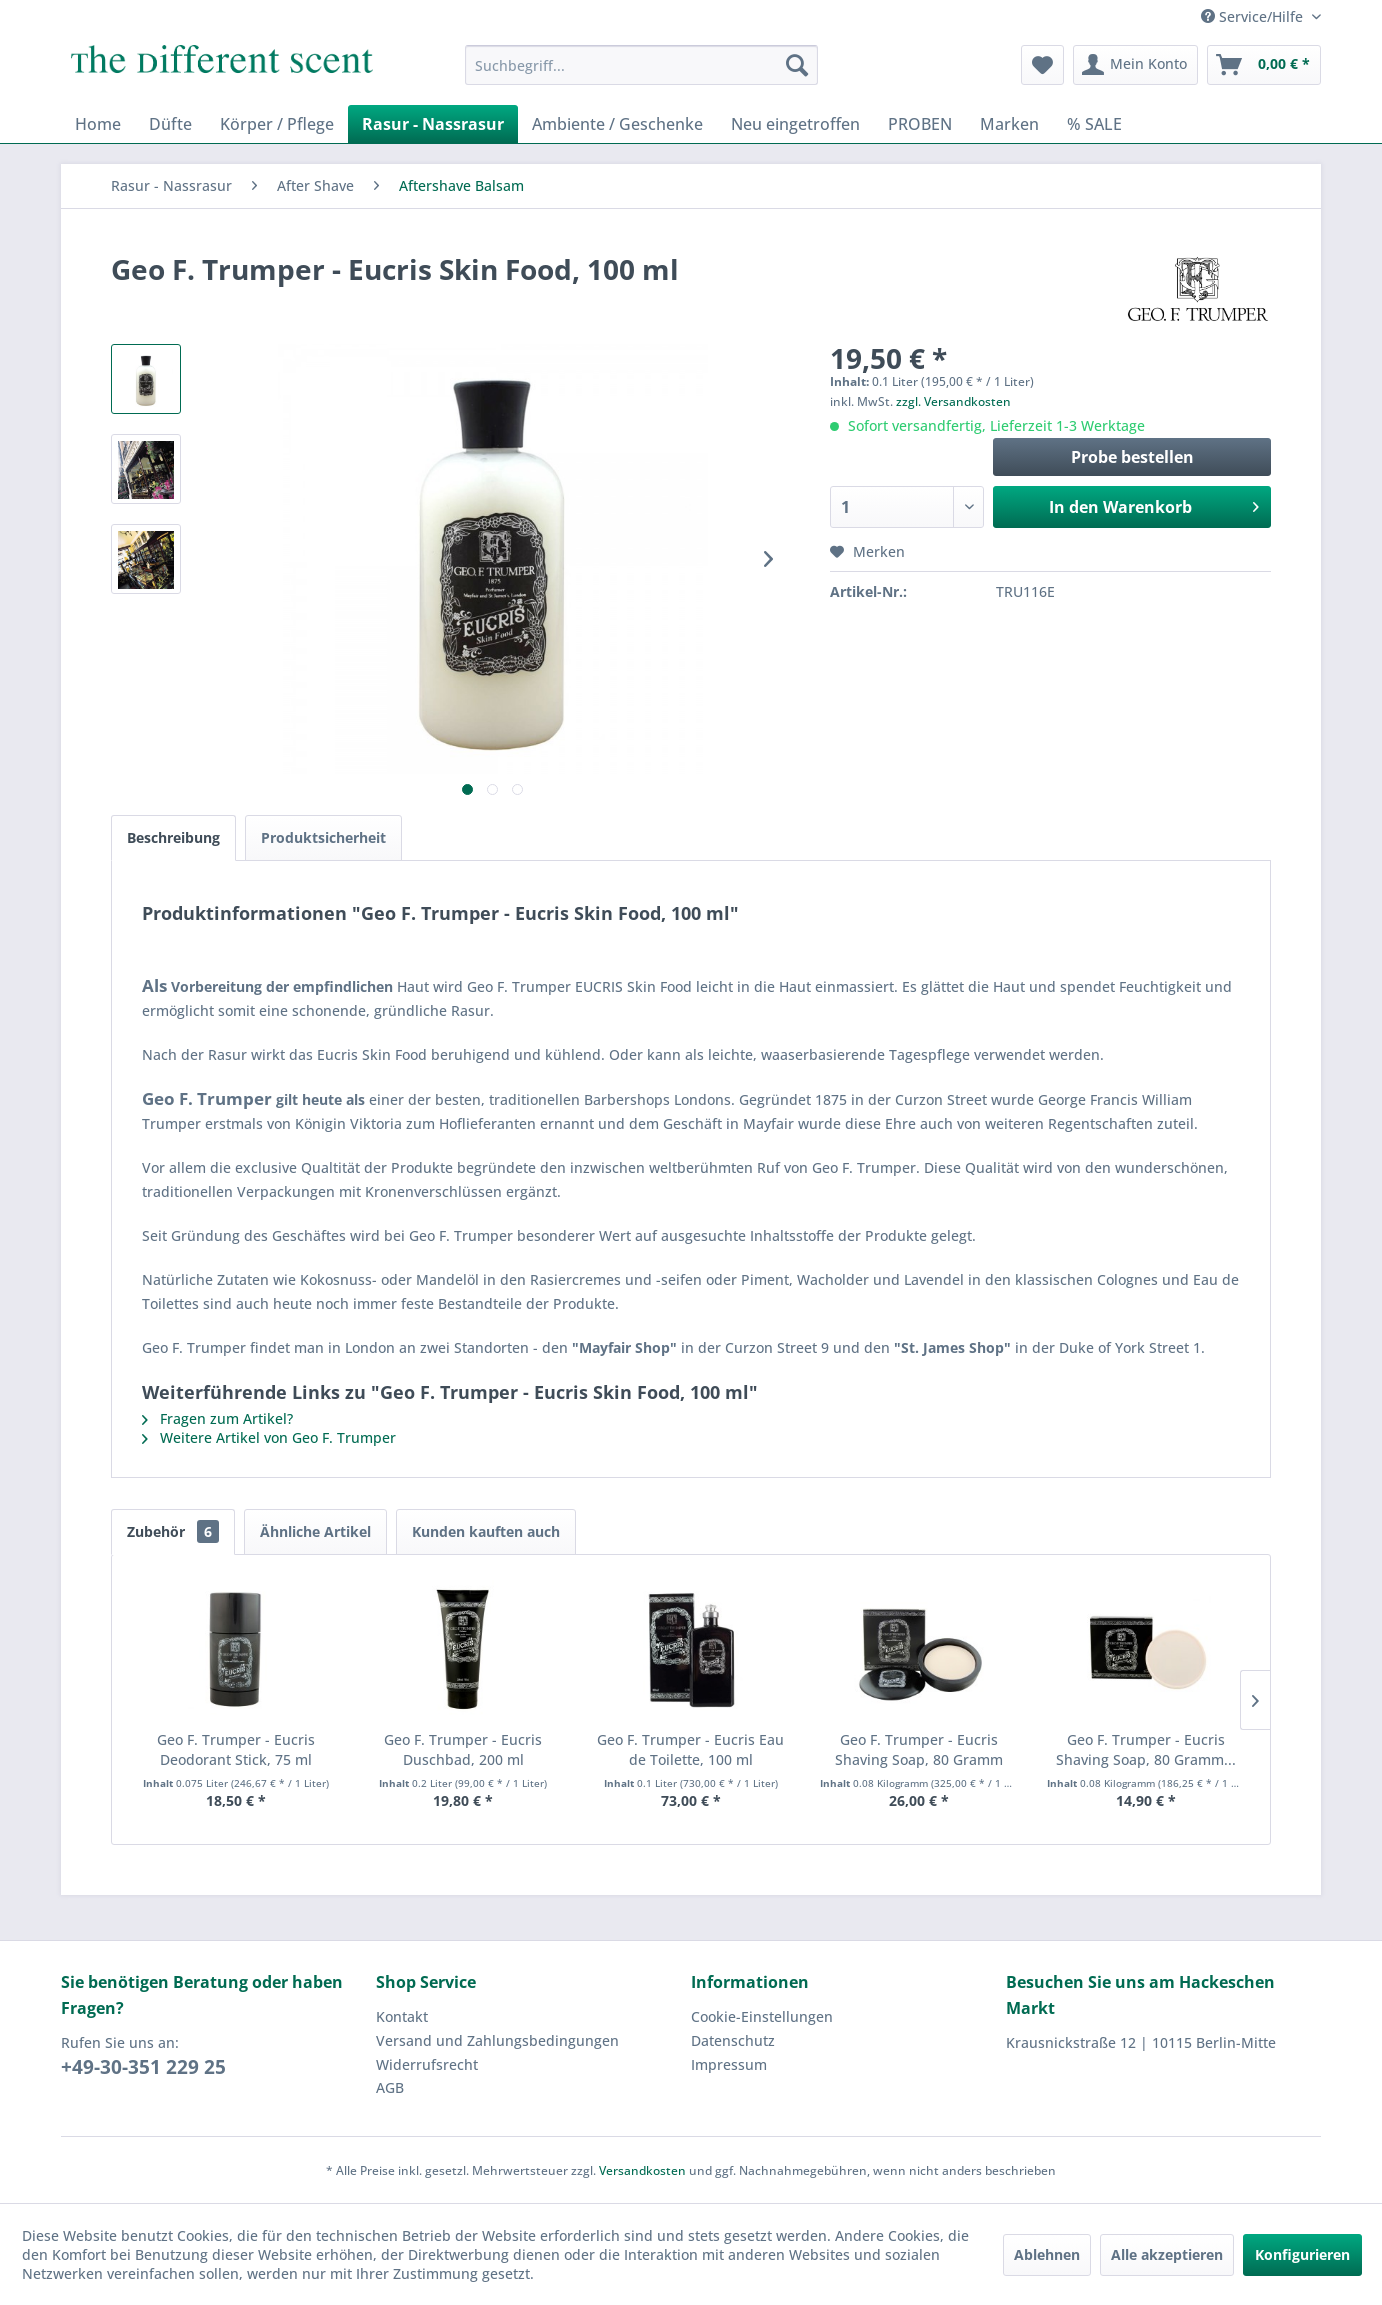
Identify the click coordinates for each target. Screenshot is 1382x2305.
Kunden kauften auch (486, 1531)
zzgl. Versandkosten (953, 401)
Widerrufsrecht (427, 2064)
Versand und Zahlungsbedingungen (497, 2040)
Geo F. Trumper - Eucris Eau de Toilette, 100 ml (690, 1749)
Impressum (729, 2064)
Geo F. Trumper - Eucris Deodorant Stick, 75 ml (236, 1749)
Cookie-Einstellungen (762, 2016)
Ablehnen (1047, 2254)
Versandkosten (642, 2170)
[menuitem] (641, 65)
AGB (390, 2087)
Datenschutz (733, 2040)
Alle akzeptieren (1167, 2254)
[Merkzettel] (1042, 65)
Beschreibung (173, 837)
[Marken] (1009, 124)
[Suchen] (797, 65)
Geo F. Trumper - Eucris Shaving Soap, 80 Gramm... (1146, 1749)
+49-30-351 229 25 (143, 2067)
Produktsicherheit (323, 837)
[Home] (98, 124)
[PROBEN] (920, 124)
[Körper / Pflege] (277, 124)
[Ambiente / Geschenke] (617, 124)
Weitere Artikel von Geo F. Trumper (269, 1437)
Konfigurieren (1302, 2254)
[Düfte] (170, 124)
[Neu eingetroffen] (795, 124)
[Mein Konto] (1135, 65)
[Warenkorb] (1264, 65)
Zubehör (173, 1531)
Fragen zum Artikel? (217, 1418)
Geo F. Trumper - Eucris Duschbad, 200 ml (463, 1749)
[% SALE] (1094, 124)
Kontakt (402, 2016)
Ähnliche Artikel (315, 1531)
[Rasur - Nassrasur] (433, 124)
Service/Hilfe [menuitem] (1254, 16)
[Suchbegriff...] (641, 65)
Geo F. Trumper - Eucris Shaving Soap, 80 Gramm (919, 1749)
